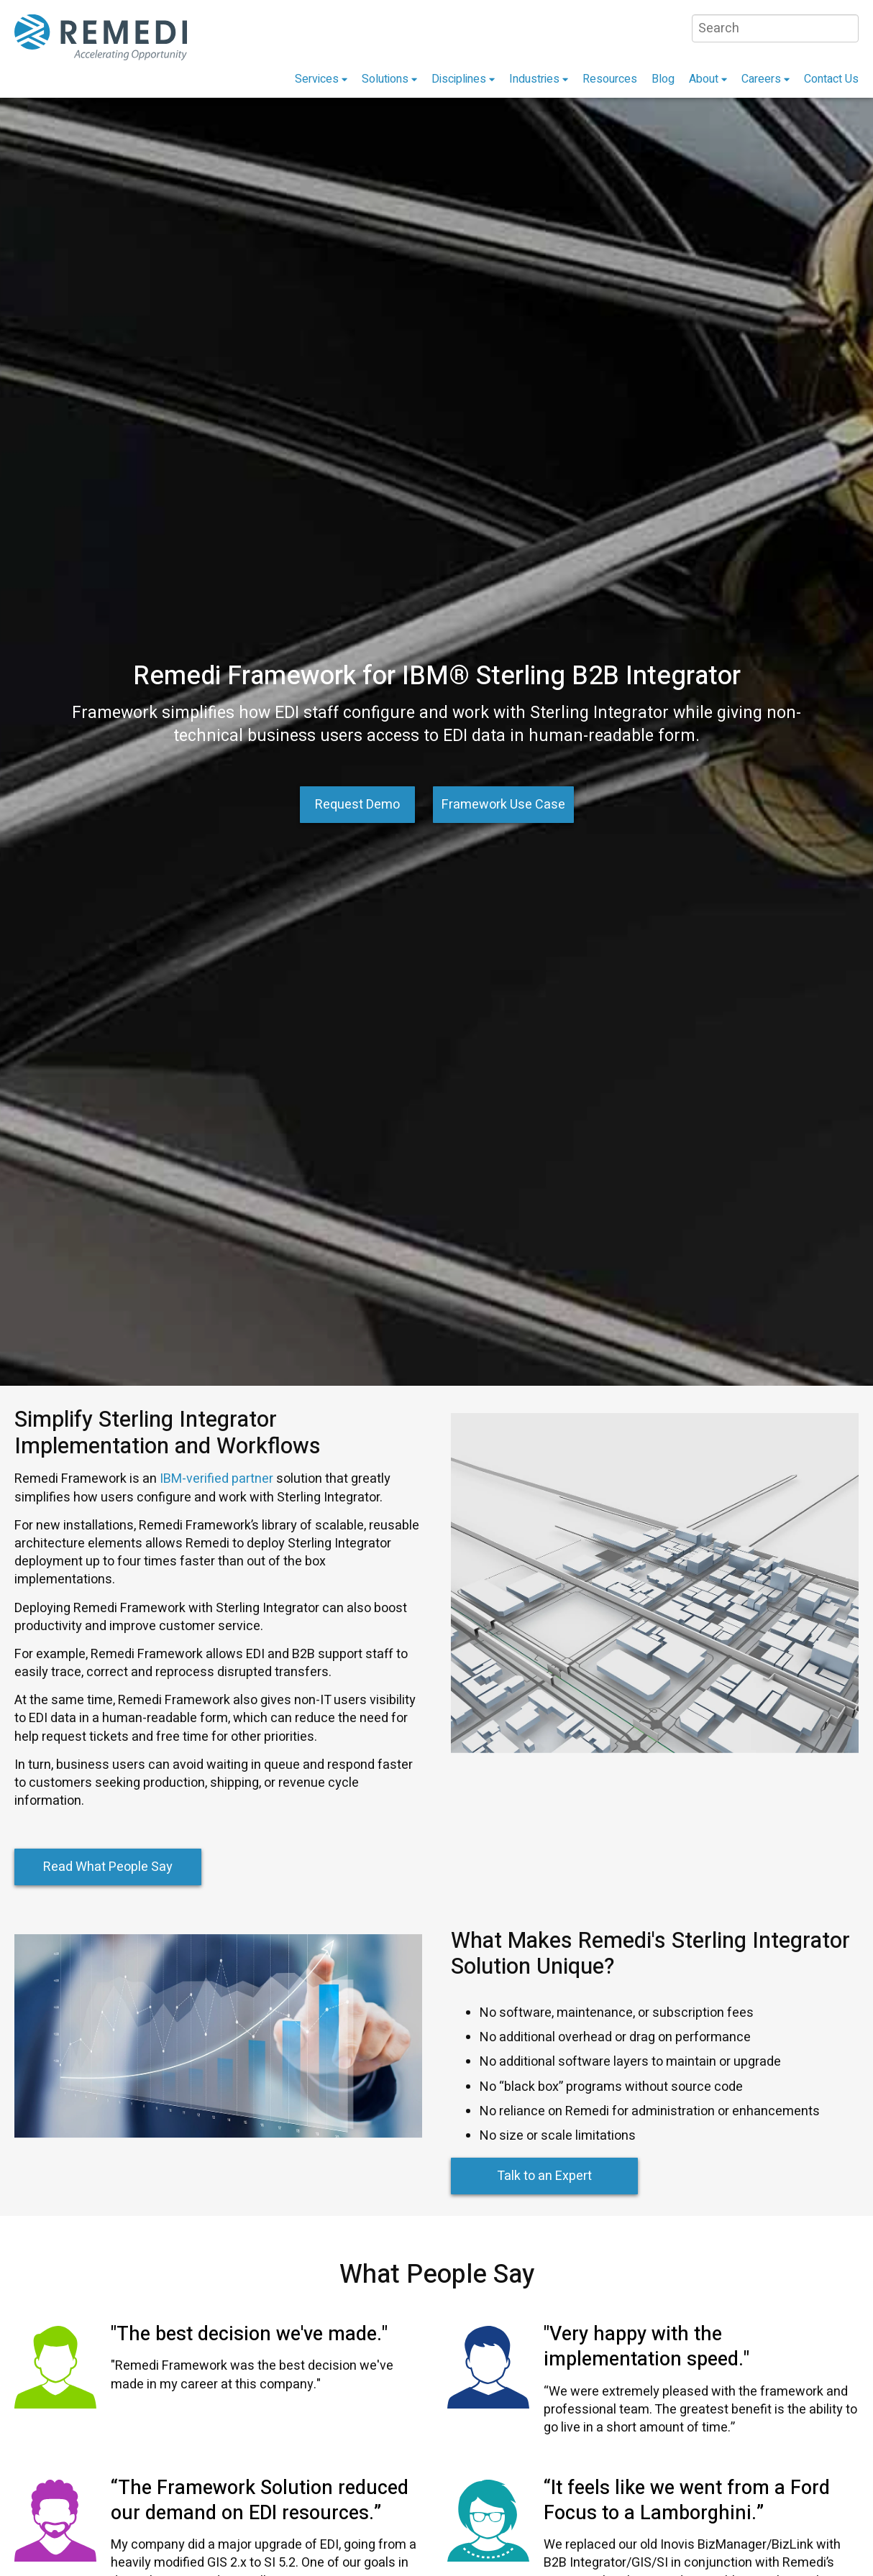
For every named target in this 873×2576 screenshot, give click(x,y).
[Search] (775, 28)
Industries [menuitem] (534, 79)
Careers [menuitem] (761, 79)
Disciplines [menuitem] (458, 79)
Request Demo (357, 804)
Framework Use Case (503, 804)
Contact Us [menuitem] (831, 79)
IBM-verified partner (215, 1479)
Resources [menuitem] (609, 79)
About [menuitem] (703, 79)
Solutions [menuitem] (385, 79)
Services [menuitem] (317, 79)
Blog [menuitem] (663, 79)
